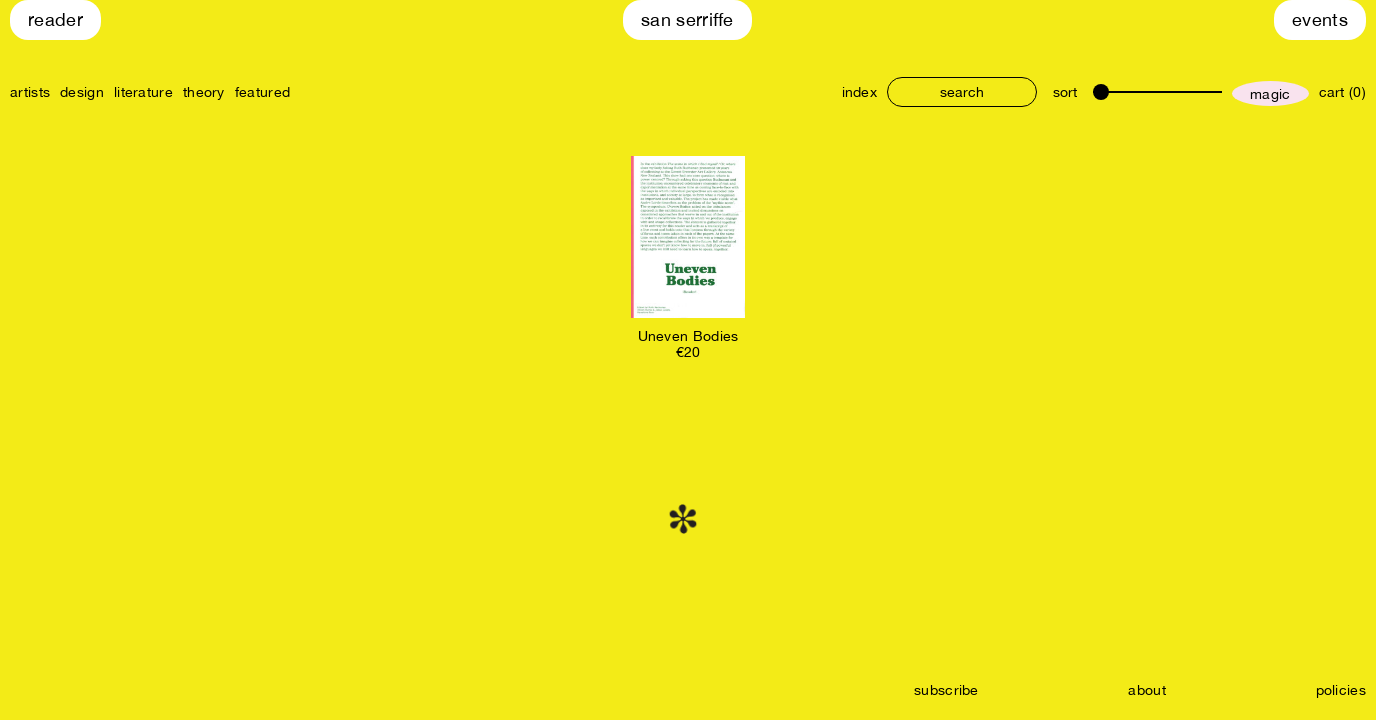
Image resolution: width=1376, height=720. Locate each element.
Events (1320, 19)
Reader (55, 19)
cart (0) (1342, 92)
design (82, 92)
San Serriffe (687, 19)
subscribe (946, 690)
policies (1341, 690)
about (1147, 690)
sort (1065, 92)
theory (204, 92)
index (860, 92)
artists (30, 92)
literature (143, 92)
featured (262, 92)
